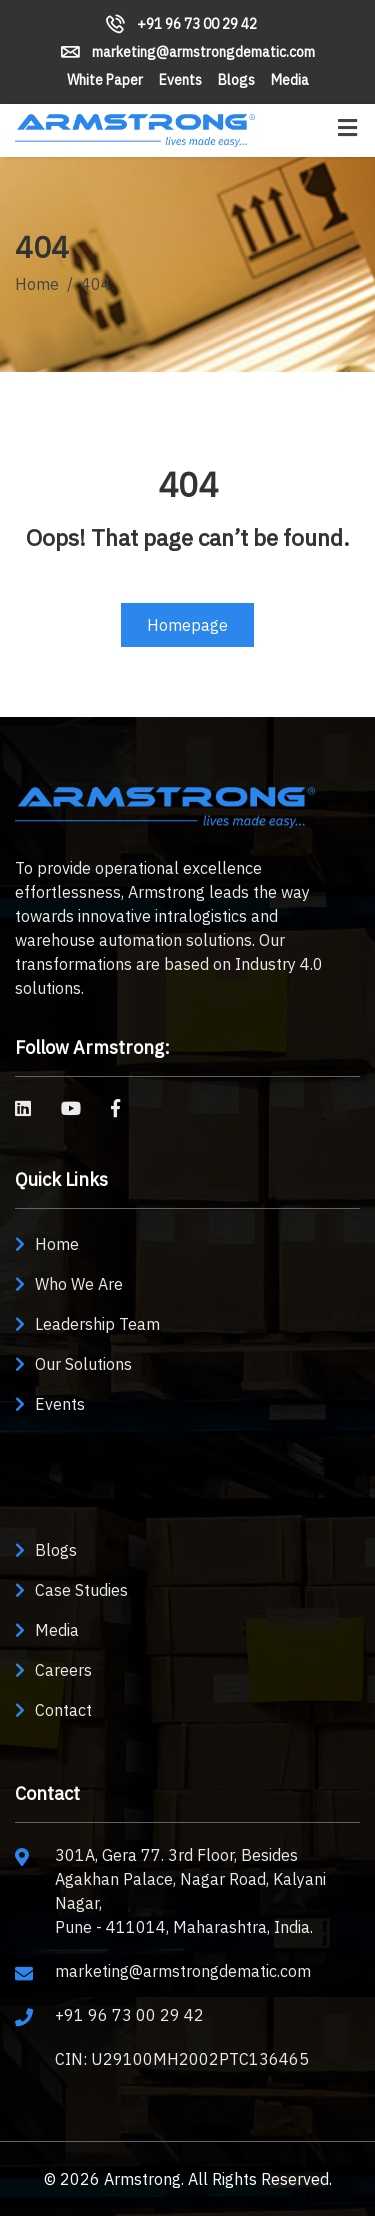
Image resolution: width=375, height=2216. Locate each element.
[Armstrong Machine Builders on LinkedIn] (23, 1108)
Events (180, 80)
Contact (63, 1710)
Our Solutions (83, 1364)
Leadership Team (97, 1324)
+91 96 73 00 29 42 (181, 24)
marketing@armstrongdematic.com (188, 52)
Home (37, 284)
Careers (63, 1670)
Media (290, 80)
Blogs (236, 80)
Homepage (187, 625)
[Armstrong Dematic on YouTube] (71, 1108)
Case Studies (81, 1590)
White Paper (105, 80)
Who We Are (79, 1284)
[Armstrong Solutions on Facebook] (115, 1108)
